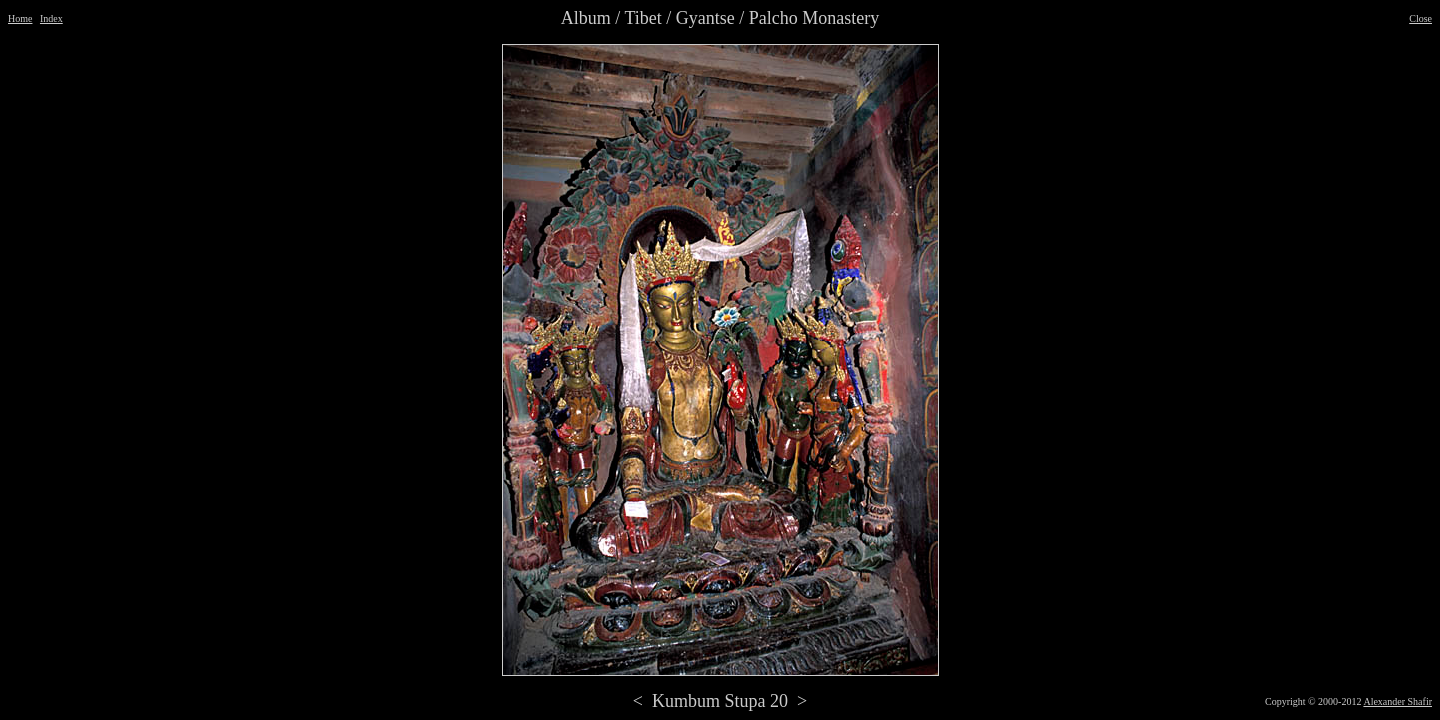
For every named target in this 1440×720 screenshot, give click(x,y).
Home (20, 18)
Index (51, 18)
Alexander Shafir (1397, 701)
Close (1420, 18)
